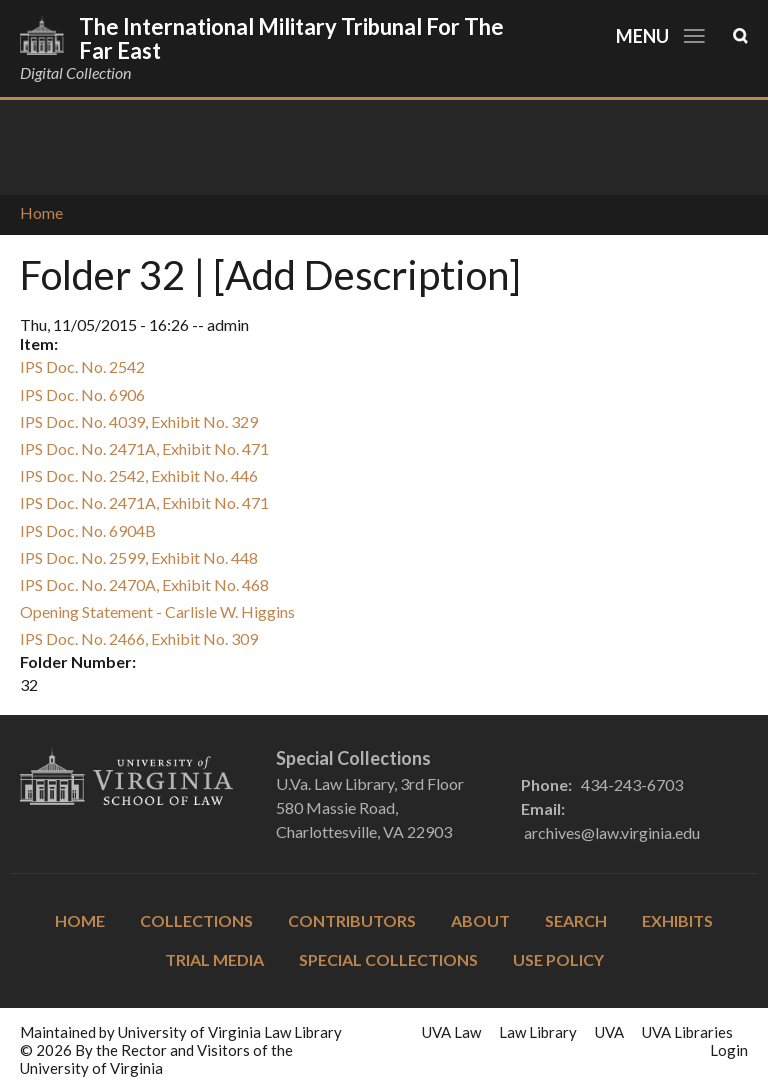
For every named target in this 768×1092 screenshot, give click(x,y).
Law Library (538, 1032)
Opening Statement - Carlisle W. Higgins (157, 611)
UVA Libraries (687, 1032)
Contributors (352, 920)
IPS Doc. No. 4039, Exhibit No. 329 (139, 421)
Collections (196, 920)
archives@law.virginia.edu (612, 832)
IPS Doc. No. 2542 (82, 366)
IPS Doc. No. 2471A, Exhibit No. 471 (144, 448)
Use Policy (558, 959)
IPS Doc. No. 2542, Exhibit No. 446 (139, 475)
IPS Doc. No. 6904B (88, 530)
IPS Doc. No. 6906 (82, 394)
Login (729, 1050)
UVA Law (451, 1032)
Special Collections (388, 959)
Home (41, 212)
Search (576, 920)
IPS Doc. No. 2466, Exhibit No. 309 (139, 638)
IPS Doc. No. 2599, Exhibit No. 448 (139, 557)
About (480, 920)
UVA (609, 1032)
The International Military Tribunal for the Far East (291, 38)
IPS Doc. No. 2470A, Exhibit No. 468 (144, 584)
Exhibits (677, 920)
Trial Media (214, 959)
